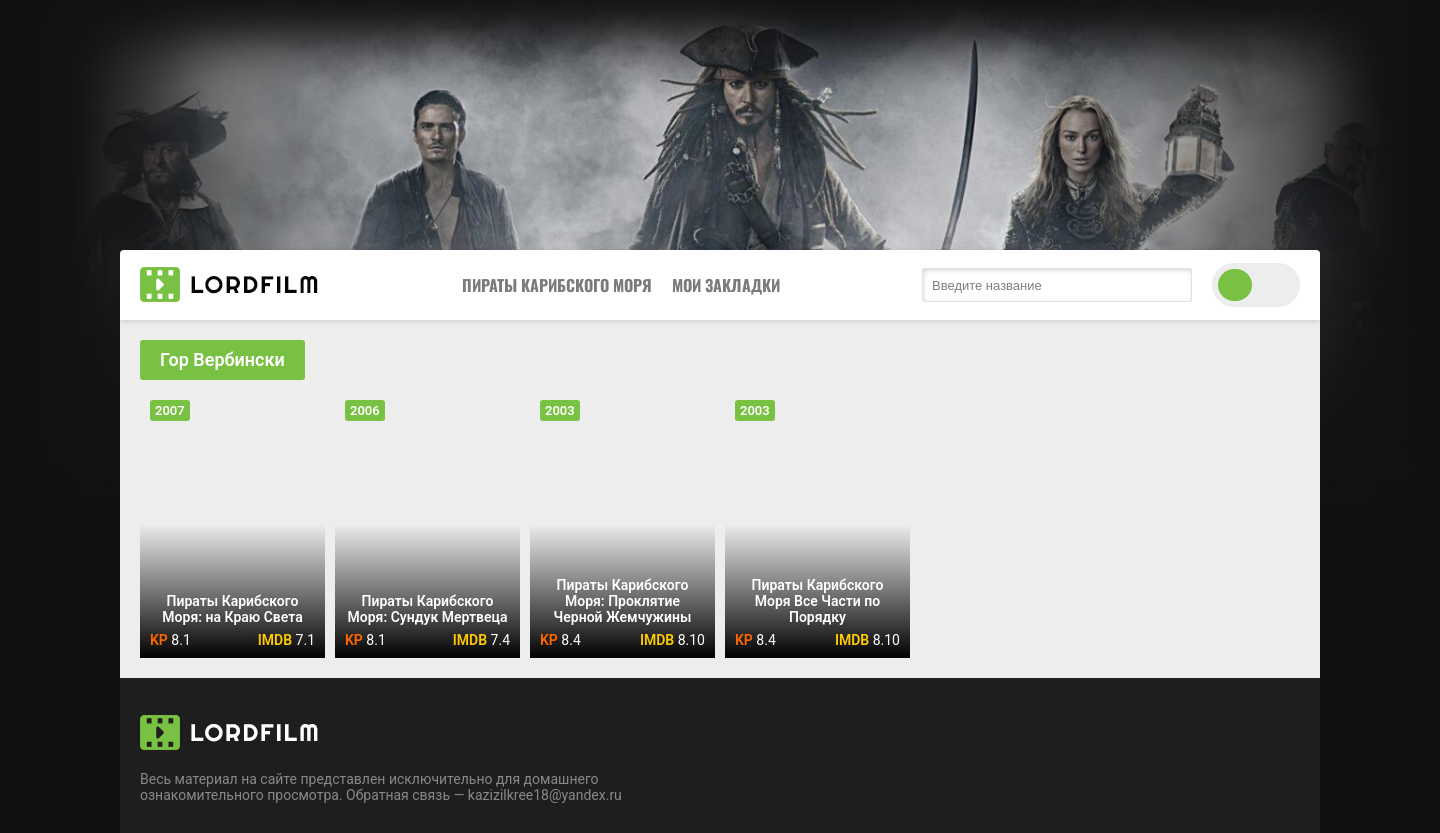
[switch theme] (1256, 285)
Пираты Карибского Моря (557, 285)
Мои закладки (726, 285)
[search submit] (1172, 285)
